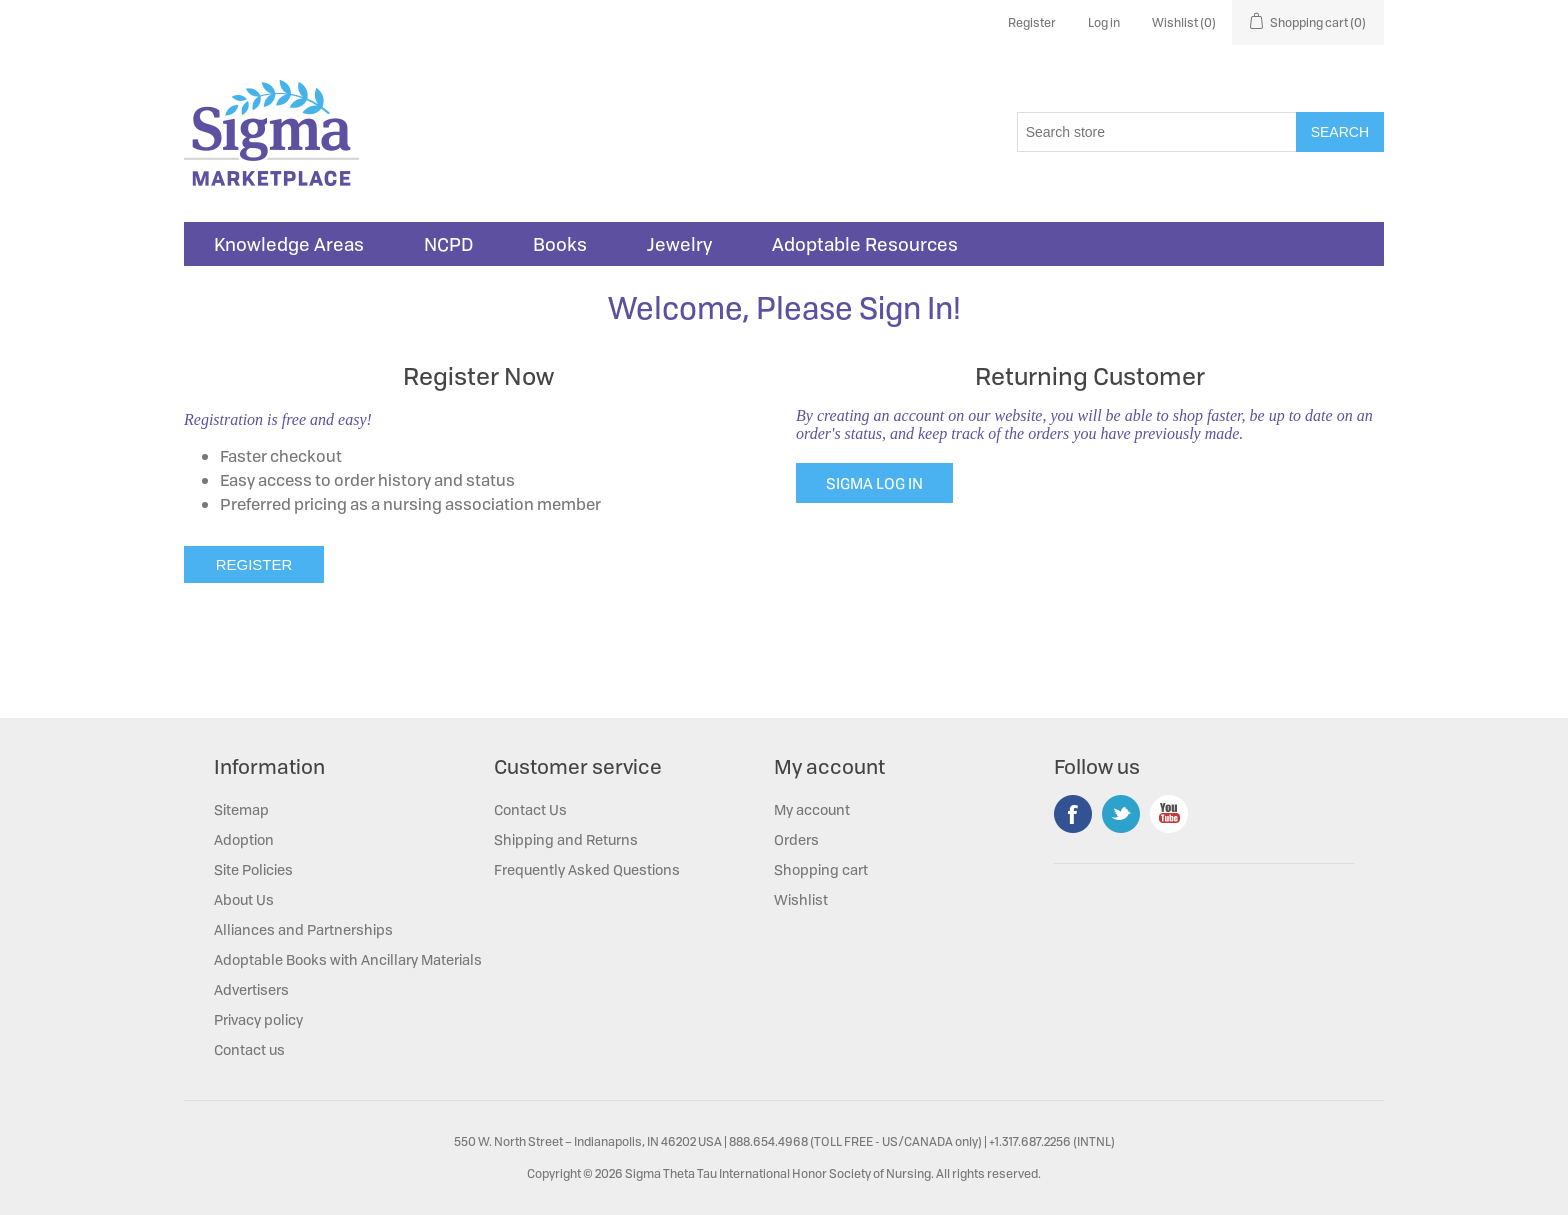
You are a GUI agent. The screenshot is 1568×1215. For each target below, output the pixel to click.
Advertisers (251, 989)
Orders (796, 839)
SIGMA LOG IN (874, 483)
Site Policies (253, 869)
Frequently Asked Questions (587, 869)
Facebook (1073, 814)
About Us (244, 899)
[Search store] (1157, 132)
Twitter (1121, 814)
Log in (1104, 22)
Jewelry (679, 244)
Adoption (244, 839)
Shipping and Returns (566, 839)
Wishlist (801, 899)
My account (812, 809)
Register (1032, 22)
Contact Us (530, 809)
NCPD (448, 244)
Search (1340, 132)
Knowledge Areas (289, 244)
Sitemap (241, 809)
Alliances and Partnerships (303, 929)
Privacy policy (258, 1019)
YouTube (1169, 814)
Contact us (249, 1049)
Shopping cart (821, 869)
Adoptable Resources (865, 244)
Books (560, 244)
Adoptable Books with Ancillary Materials (348, 959)
